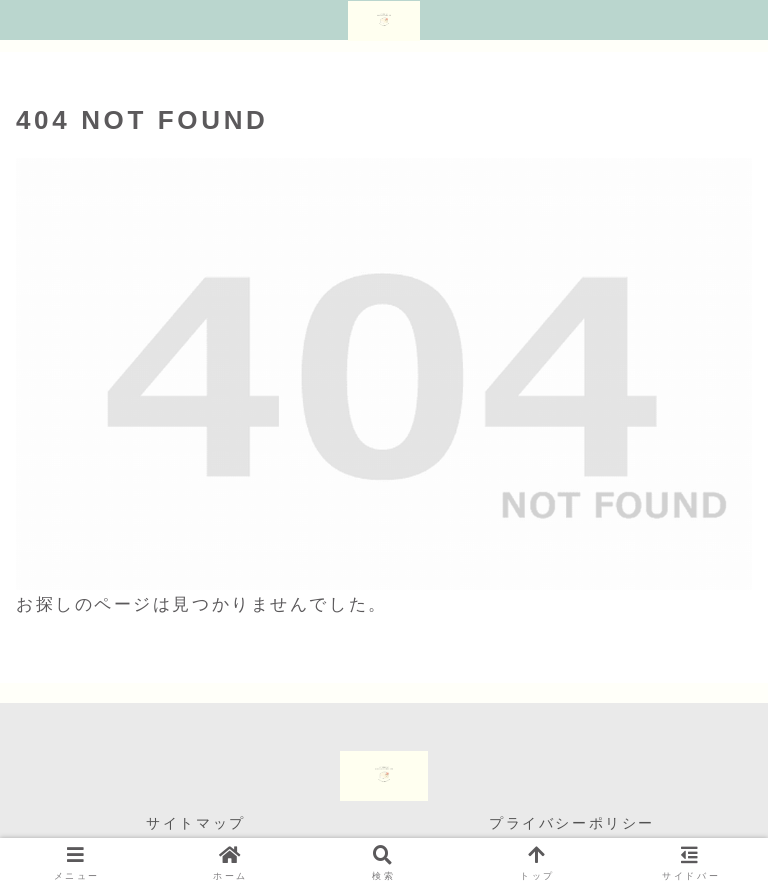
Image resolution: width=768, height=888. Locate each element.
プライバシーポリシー (572, 823)
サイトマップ (195, 823)
